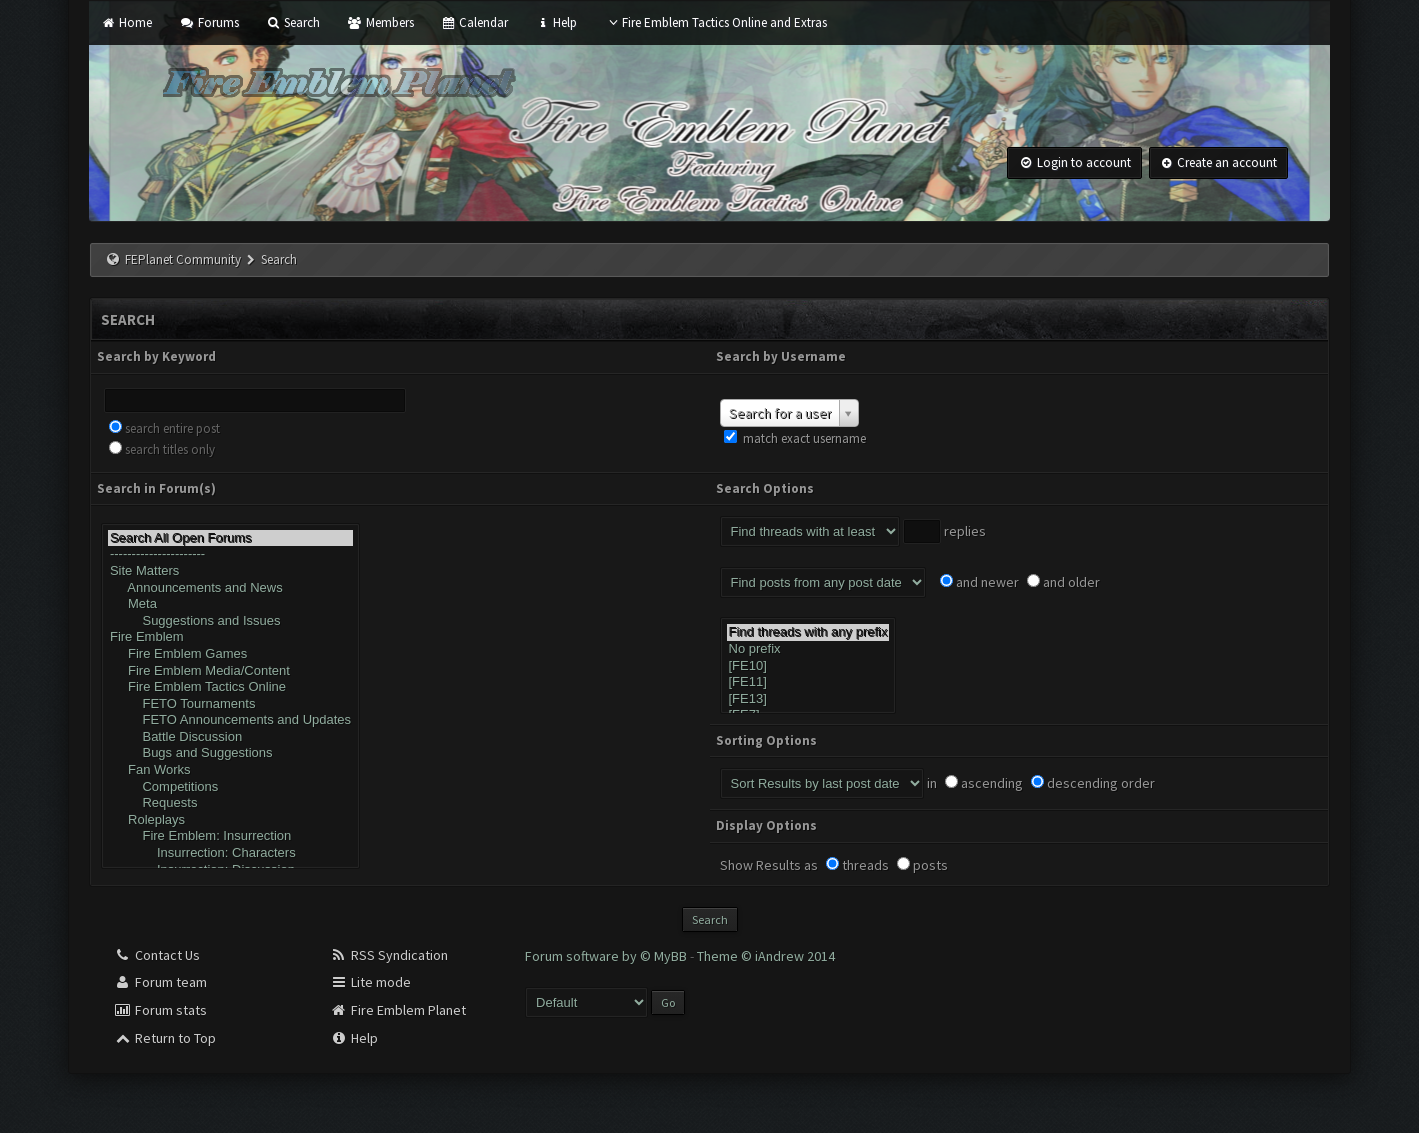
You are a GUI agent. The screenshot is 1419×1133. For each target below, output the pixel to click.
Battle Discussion (230, 737)
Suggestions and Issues (230, 621)
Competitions (230, 787)
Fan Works (230, 770)
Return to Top (165, 1038)
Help (556, 22)
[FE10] (808, 666)
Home (126, 22)
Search (293, 22)
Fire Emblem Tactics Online (230, 687)
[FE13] (808, 699)
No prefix (808, 649)
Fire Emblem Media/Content (230, 671)
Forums (208, 22)
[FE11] (808, 682)
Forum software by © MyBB (607, 956)
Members (380, 22)
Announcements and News (230, 588)
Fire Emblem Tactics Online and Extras (715, 22)
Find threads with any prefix (808, 632)
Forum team (160, 982)
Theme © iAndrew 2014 (766, 956)
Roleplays (230, 820)
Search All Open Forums (230, 538)
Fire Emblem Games (230, 654)
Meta (230, 604)
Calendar (474, 22)
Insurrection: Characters (230, 853)
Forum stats (160, 1010)
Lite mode (370, 982)
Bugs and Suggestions (230, 753)
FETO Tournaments (230, 704)
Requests (230, 803)
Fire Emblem (230, 637)
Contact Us (157, 955)
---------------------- (230, 554)
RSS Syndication (389, 955)
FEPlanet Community (183, 259)
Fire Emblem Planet (398, 1010)
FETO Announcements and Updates (230, 720)
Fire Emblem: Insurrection (230, 836)
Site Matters (230, 571)
